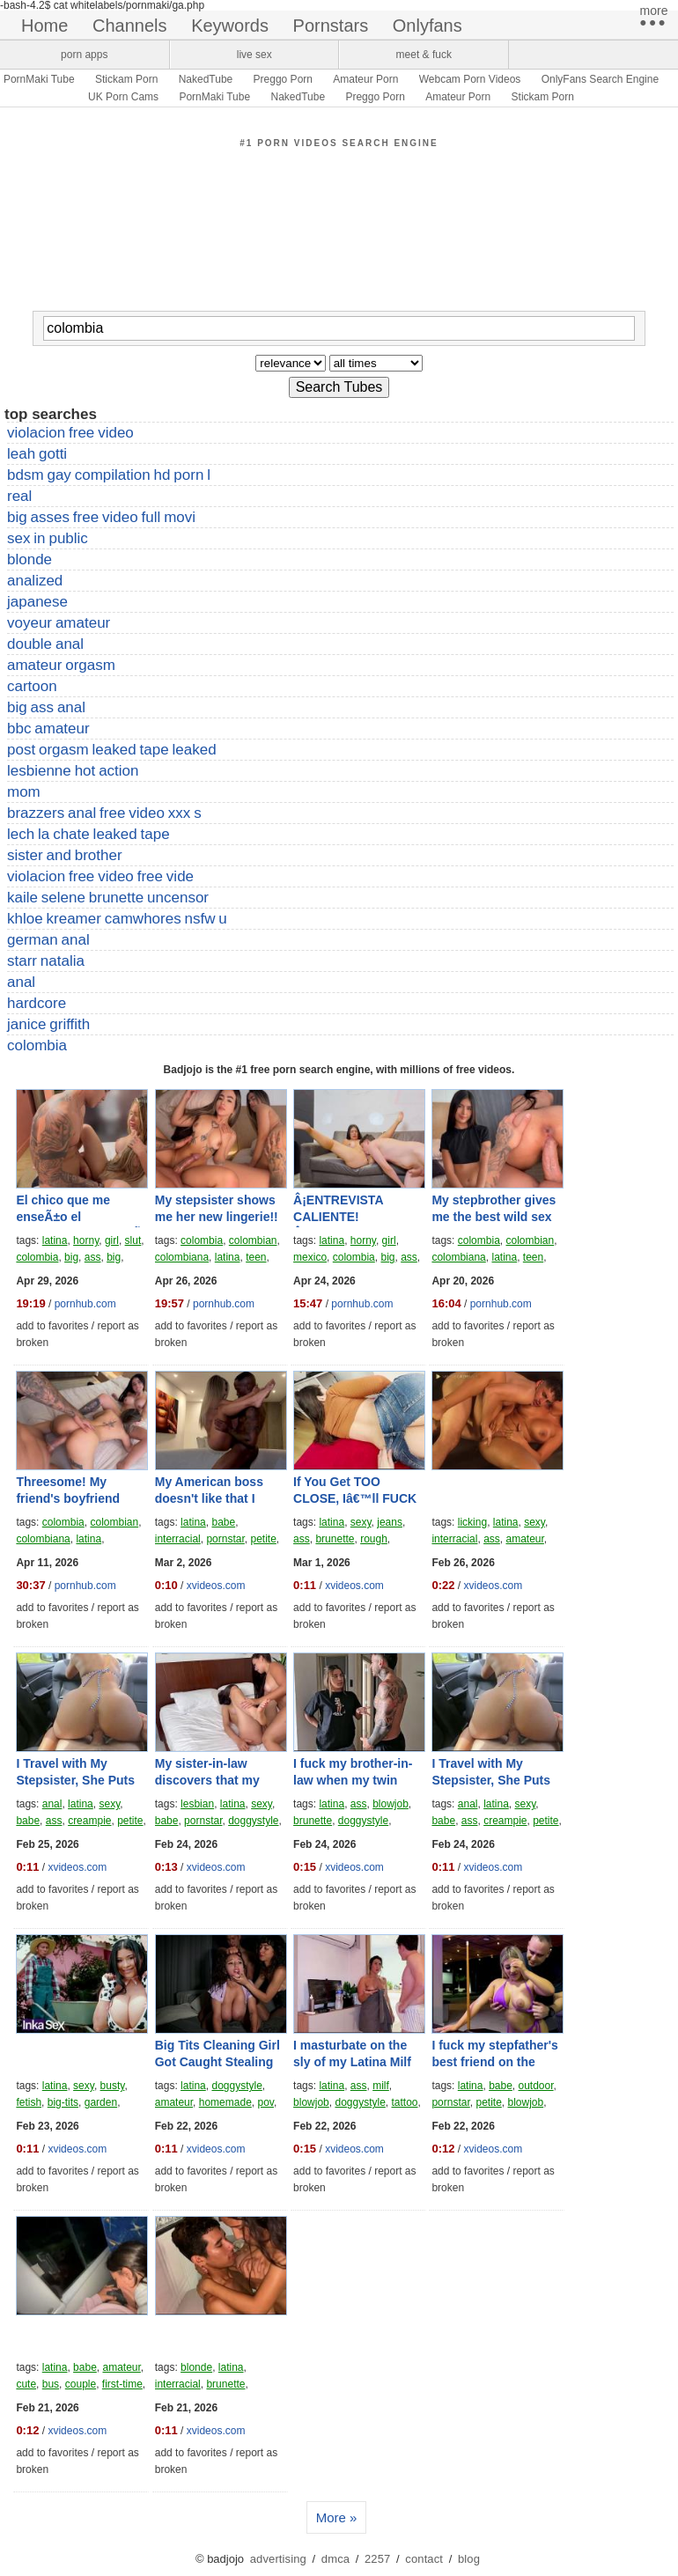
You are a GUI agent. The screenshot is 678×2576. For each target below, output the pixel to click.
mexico (310, 1257)
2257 (377, 2558)
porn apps (84, 54)
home (44, 25)
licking (472, 1522)
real (19, 496)
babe (223, 1522)
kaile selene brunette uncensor (108, 897)
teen (256, 1257)
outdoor (536, 2085)
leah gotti (37, 453)
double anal (45, 644)
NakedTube (206, 79)
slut (133, 1240)
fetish (28, 2102)
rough (373, 1539)
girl (112, 1240)
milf (380, 2085)
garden (101, 2102)
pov (265, 2102)
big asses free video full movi (101, 517)
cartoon (32, 686)
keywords (230, 25)
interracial (178, 1539)
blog (469, 2558)
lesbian (197, 1804)
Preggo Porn (283, 79)
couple (80, 2384)
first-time (122, 2384)
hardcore (36, 1003)
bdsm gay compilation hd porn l (108, 475)
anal (21, 982)
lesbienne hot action (73, 770)
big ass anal (46, 707)
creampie (89, 1820)
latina (55, 1240)
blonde (29, 559)
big (71, 1257)
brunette (334, 1539)
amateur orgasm (61, 665)
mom (24, 792)
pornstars (331, 25)
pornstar (225, 1539)
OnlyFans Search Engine (600, 79)
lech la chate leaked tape (88, 834)
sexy (361, 1522)
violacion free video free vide (100, 876)
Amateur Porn (365, 79)
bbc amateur (48, 728)
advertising (278, 2558)
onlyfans (427, 25)
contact (424, 2558)
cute (26, 2384)
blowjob (390, 1804)
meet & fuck (424, 54)
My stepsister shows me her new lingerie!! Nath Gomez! (216, 1216)
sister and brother (64, 855)
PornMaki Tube (39, 79)
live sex (254, 54)
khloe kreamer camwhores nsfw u (117, 918)
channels (129, 25)
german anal (48, 939)
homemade (225, 2102)
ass (93, 1257)
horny (86, 1240)
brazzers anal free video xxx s (104, 813)
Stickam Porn (126, 79)
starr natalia (46, 961)
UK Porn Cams (123, 97)
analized (35, 580)
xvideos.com (216, 1585)
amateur (524, 1539)
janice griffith (48, 1024)
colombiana (182, 1257)
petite (263, 1539)
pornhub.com (85, 1304)
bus (50, 2384)
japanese (37, 601)
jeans (389, 1522)
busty (112, 2085)
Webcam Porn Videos (470, 79)
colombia (37, 1045)
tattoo (405, 2102)
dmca (335, 2558)
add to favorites (52, 1326)
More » (336, 2517)
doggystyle (253, 1820)
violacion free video (70, 432)
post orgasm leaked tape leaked (112, 749)
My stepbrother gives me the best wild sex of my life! (493, 1216)
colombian (253, 1240)
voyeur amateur (58, 623)
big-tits (63, 2102)
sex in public (47, 538)
